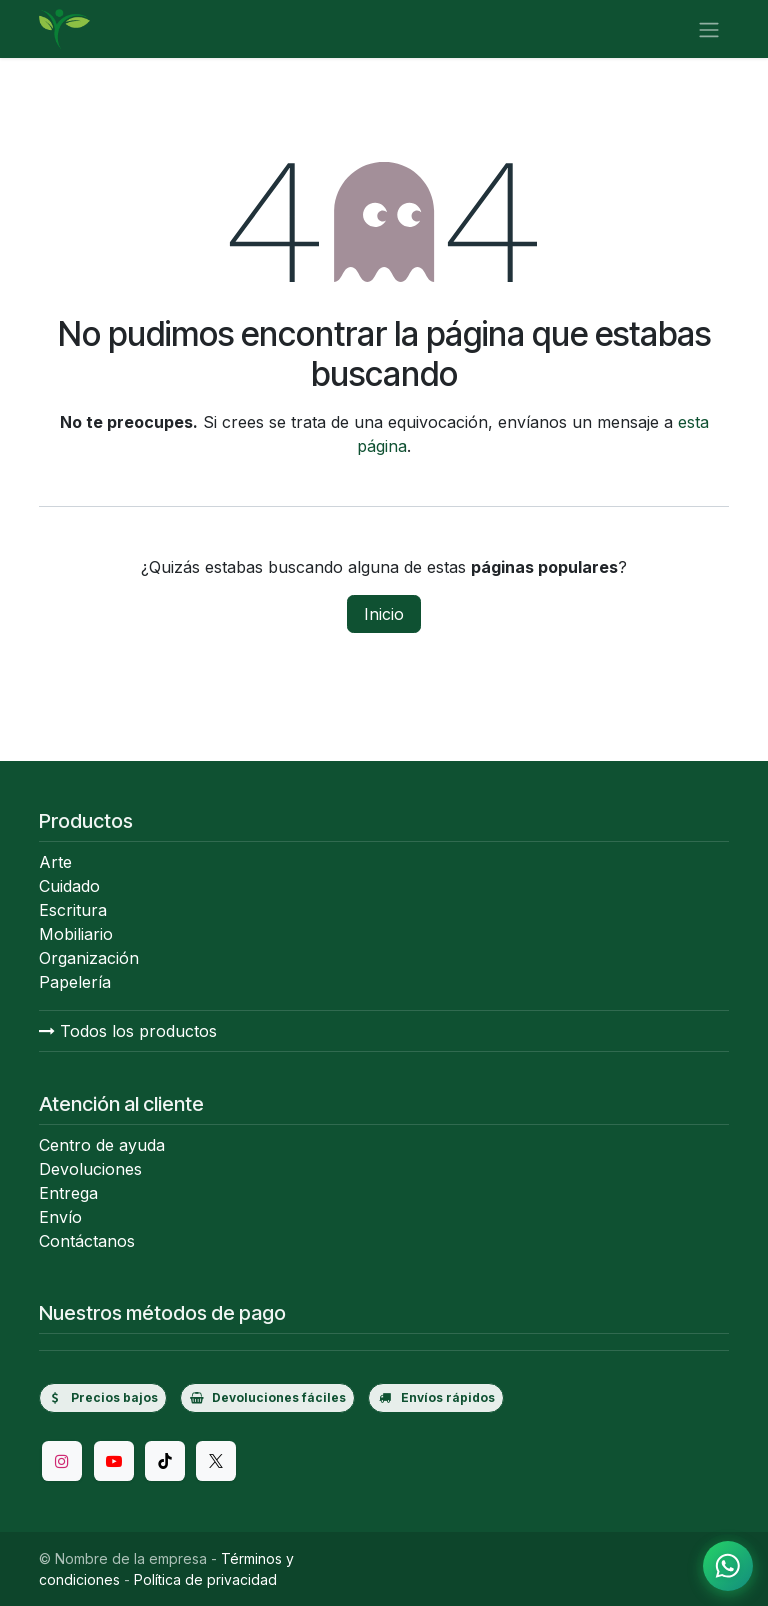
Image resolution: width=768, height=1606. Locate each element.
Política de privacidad (205, 1579)
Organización (89, 958)
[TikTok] (165, 1461)
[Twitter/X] (216, 1461)
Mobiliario (76, 934)
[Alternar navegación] (709, 29)
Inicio (384, 614)
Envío (60, 1217)
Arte (55, 862)
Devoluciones (90, 1169)
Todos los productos (128, 1031)
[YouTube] (114, 1461)
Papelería (75, 982)
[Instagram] (62, 1461)
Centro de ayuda (102, 1145)
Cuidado (69, 886)
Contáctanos (87, 1241)
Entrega (68, 1193)
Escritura (73, 910)
